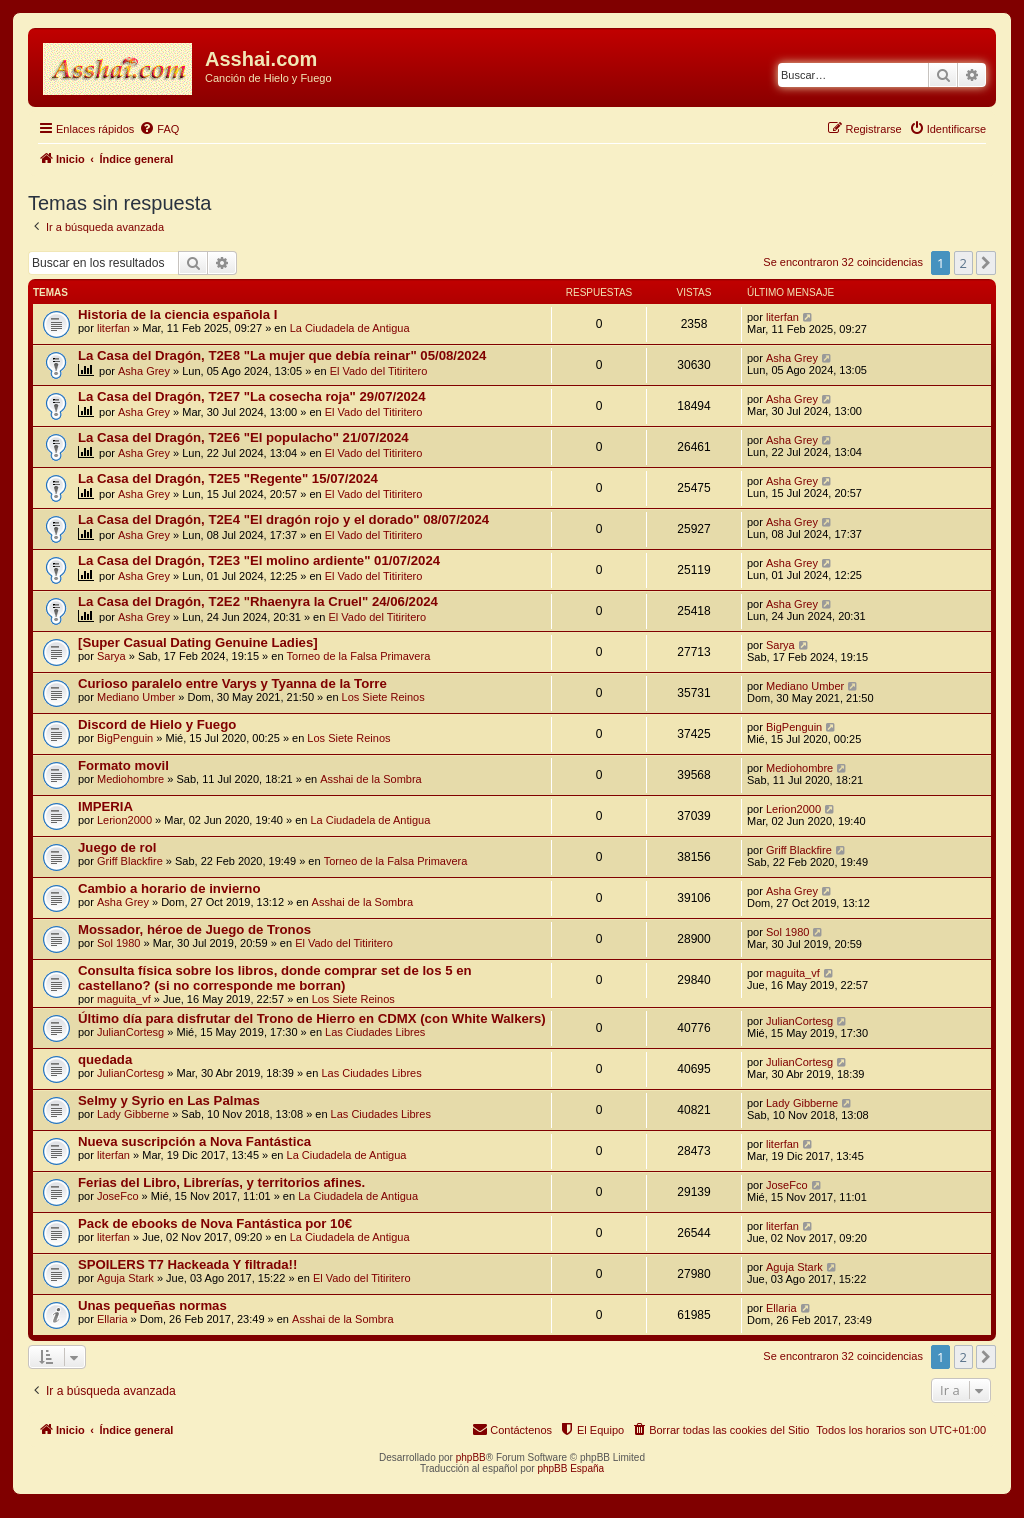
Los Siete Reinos (383, 697)
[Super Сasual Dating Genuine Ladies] (198, 642)
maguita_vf (124, 999)
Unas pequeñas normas (152, 1305)
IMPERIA (105, 806)
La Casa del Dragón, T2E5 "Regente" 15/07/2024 (228, 478)
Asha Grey (144, 371)
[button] (986, 263)
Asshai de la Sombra (371, 779)
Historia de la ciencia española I (177, 314)
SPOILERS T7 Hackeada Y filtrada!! (187, 1264)
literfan (113, 328)
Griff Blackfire (130, 861)
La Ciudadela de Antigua (350, 328)
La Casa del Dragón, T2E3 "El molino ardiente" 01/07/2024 (259, 560)
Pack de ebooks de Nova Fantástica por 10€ (215, 1223)
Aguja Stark (125, 1278)
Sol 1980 (118, 943)
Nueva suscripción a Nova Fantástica (194, 1141)
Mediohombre (130, 779)
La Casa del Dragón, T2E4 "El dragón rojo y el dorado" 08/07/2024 (283, 519)
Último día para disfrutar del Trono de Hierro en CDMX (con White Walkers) (312, 1018)
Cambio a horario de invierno (169, 888)
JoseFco (118, 1196)
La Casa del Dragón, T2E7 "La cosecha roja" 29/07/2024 (252, 396)
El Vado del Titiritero (379, 371)
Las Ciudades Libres (375, 1032)
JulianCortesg (130, 1032)
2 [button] (963, 263)
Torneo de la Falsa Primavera (359, 656)
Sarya (111, 656)
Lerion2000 (124, 820)
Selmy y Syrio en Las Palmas (169, 1100)
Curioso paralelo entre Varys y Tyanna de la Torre (232, 683)
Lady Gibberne (133, 1114)
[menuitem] (159, 129)
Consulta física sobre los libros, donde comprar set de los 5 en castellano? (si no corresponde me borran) (275, 978)
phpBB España (570, 1468)
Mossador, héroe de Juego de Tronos (194, 929)
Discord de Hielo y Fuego (157, 724)
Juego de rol (117, 847)
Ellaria (112, 1319)
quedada (105, 1059)
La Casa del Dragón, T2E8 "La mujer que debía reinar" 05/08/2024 (282, 355)
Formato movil (123, 765)
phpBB (471, 1457)
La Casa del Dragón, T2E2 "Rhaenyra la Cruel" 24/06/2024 (258, 601)
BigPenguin (125, 738)
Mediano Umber (136, 697)
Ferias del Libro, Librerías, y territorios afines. (221, 1182)
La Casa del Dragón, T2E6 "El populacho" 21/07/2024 (243, 437)
